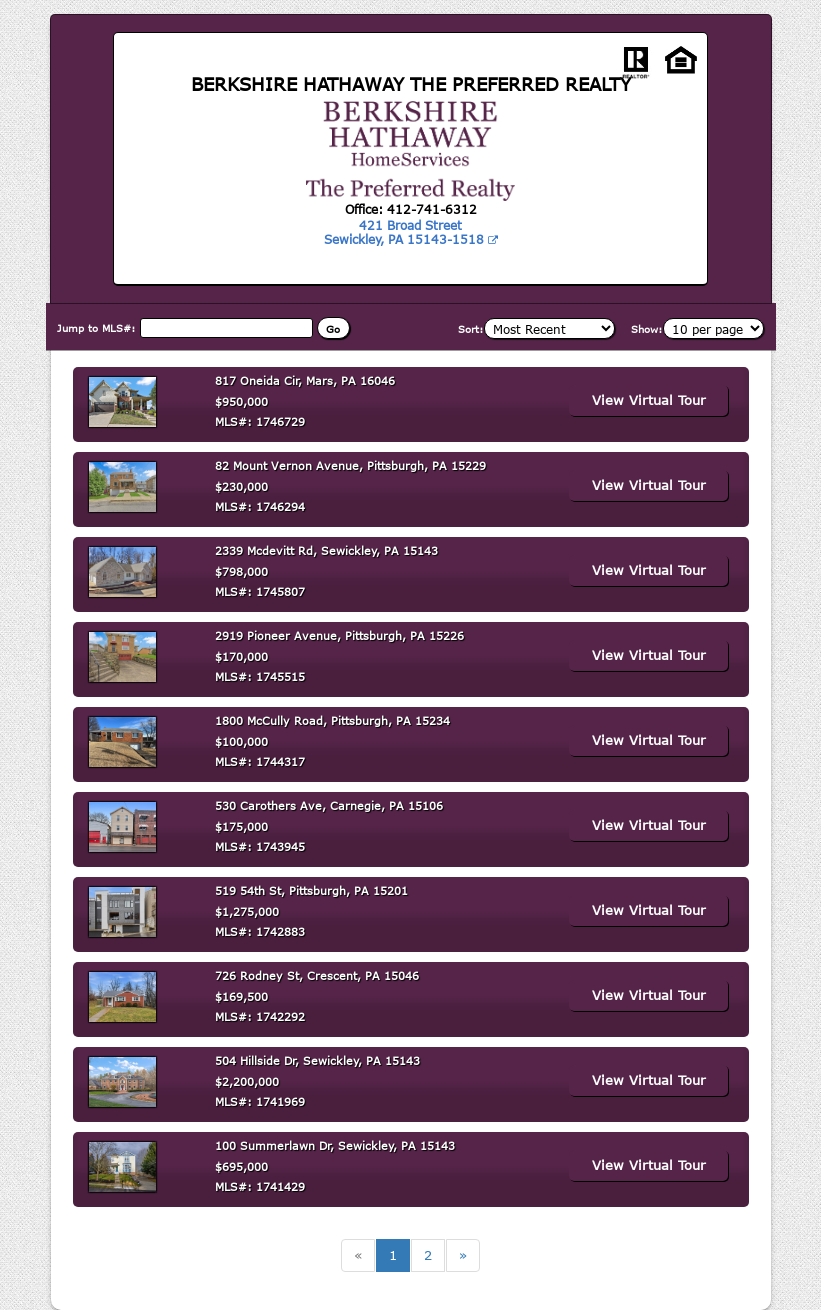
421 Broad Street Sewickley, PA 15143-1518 (411, 232)
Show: (647, 329)
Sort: (471, 329)
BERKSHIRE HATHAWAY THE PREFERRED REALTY (411, 84)
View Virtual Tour (649, 400)
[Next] (463, 1255)
